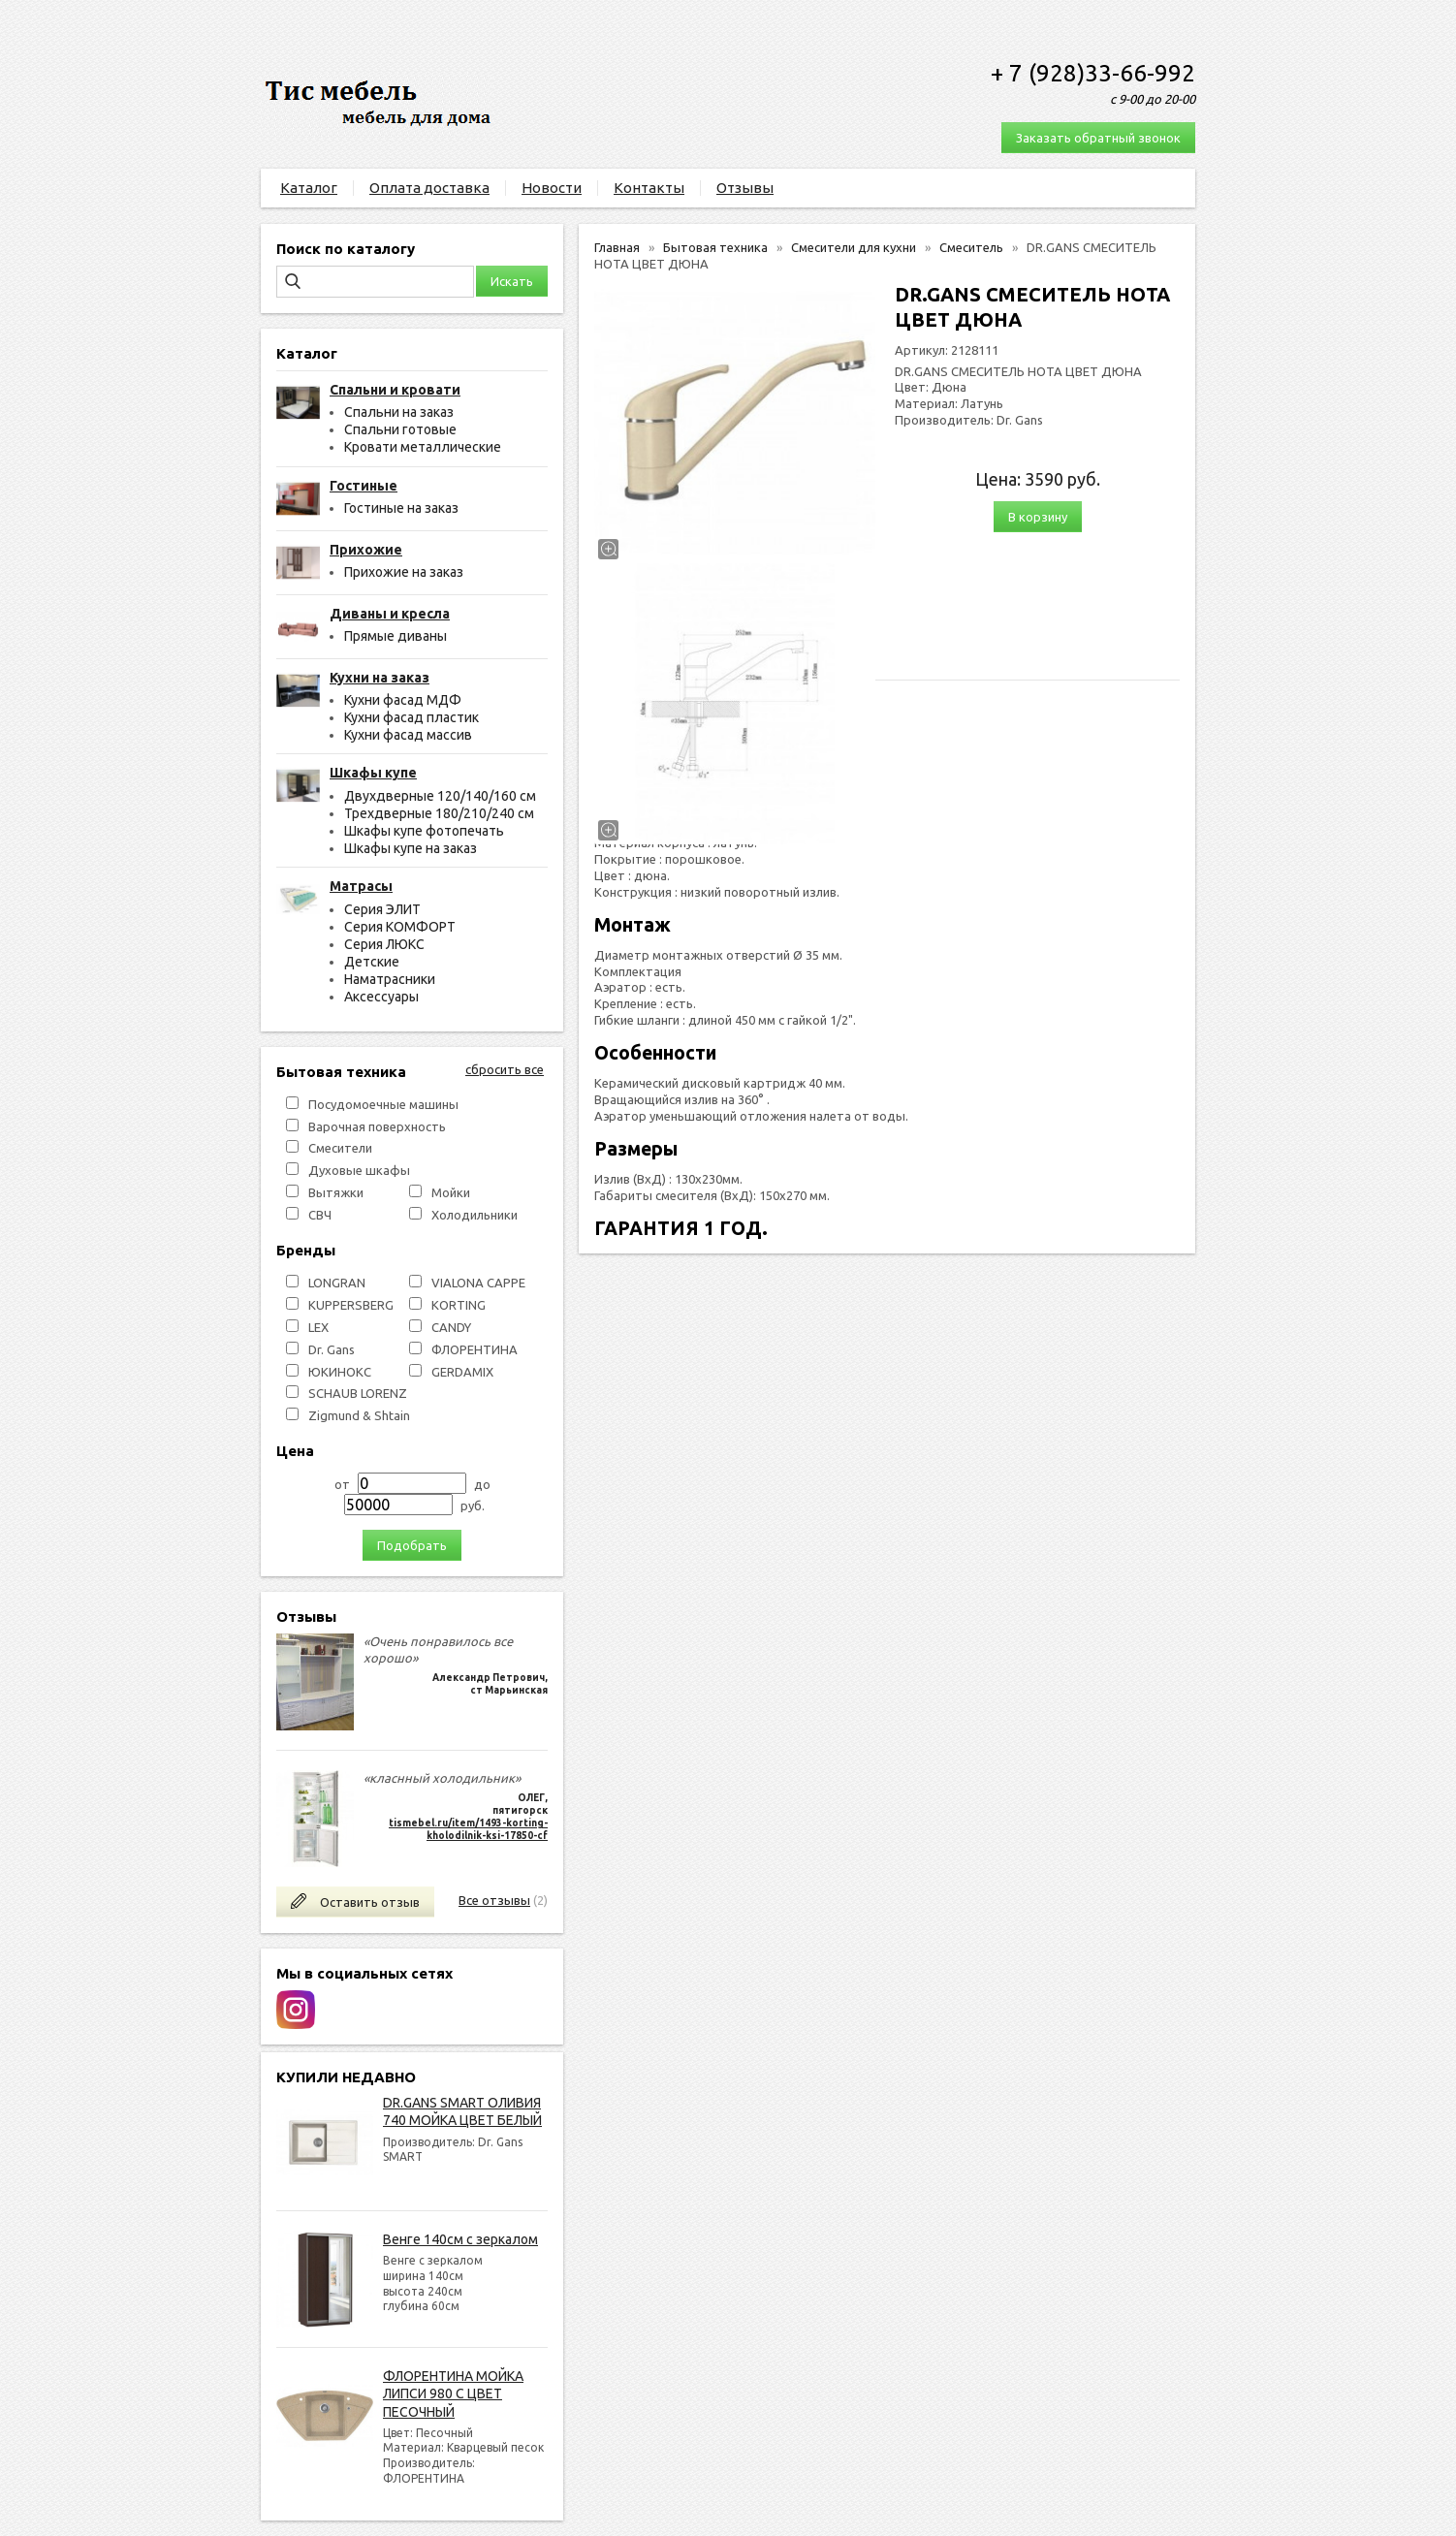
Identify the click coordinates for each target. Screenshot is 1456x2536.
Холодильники (474, 1214)
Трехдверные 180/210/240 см (439, 813)
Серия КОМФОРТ (400, 927)
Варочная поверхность (377, 1126)
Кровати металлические (422, 447)
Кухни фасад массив (408, 735)
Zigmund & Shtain (359, 1415)
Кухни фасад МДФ (402, 700)
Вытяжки (336, 1192)
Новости (552, 187)
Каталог (308, 187)
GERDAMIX (462, 1372)
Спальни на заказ (399, 412)
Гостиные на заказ (401, 508)
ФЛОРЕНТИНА (474, 1349)
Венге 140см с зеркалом (460, 2239)
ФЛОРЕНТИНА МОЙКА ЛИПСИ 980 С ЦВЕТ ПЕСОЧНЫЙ (453, 2393)
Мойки (450, 1192)
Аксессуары (381, 996)
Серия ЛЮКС (384, 944)
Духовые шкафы (359, 1170)
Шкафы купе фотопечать (424, 831)
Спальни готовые (400, 429)
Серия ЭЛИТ (382, 909)
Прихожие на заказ (403, 572)
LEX (318, 1327)
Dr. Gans (331, 1349)
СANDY (451, 1327)
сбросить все (504, 1069)
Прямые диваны (395, 636)
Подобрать (412, 1545)
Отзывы (745, 187)
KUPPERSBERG (351, 1305)
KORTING (458, 1305)
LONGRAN (336, 1282)
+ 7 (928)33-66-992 (1093, 73)
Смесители (340, 1148)
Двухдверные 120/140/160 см (440, 796)
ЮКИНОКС (339, 1372)
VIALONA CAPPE (478, 1282)
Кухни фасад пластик (411, 717)
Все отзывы (494, 1900)
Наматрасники (389, 979)
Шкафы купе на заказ (410, 848)
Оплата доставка (429, 187)
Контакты (649, 187)
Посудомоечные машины (383, 1104)
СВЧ (320, 1214)
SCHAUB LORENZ (357, 1393)
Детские (371, 961)
